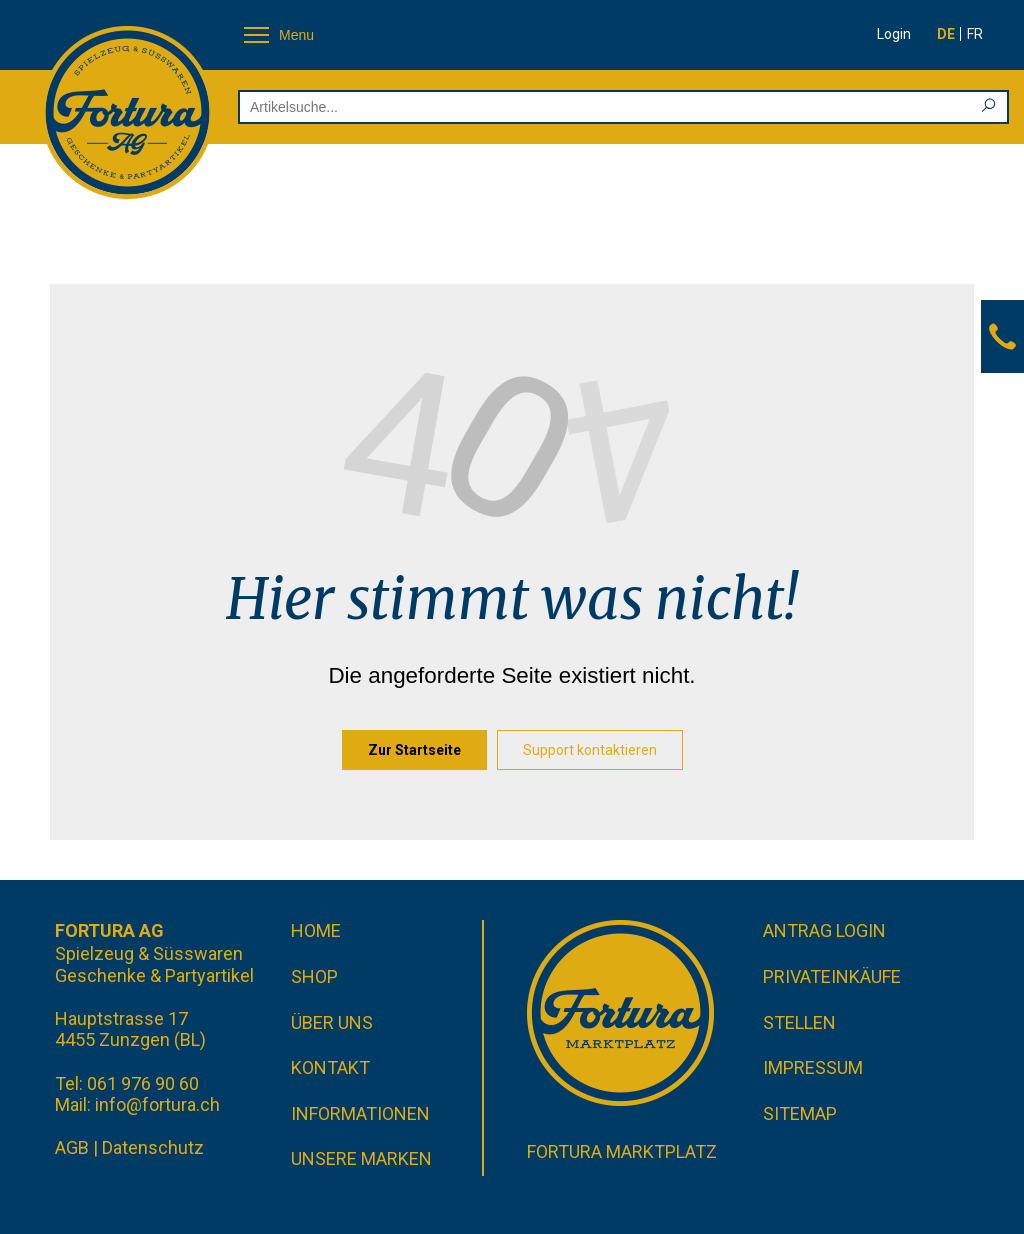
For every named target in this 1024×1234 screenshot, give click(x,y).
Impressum (813, 1067)
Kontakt (330, 1067)
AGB (72, 1147)
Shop (314, 976)
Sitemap (800, 1113)
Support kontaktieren (590, 750)
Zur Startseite (414, 750)
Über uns (332, 1022)
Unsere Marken (361, 1158)
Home (316, 930)
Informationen (360, 1113)
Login (894, 34)
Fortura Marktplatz (622, 1151)
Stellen (799, 1022)
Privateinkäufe (832, 976)
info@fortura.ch (157, 1104)
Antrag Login (824, 930)
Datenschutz (153, 1147)
